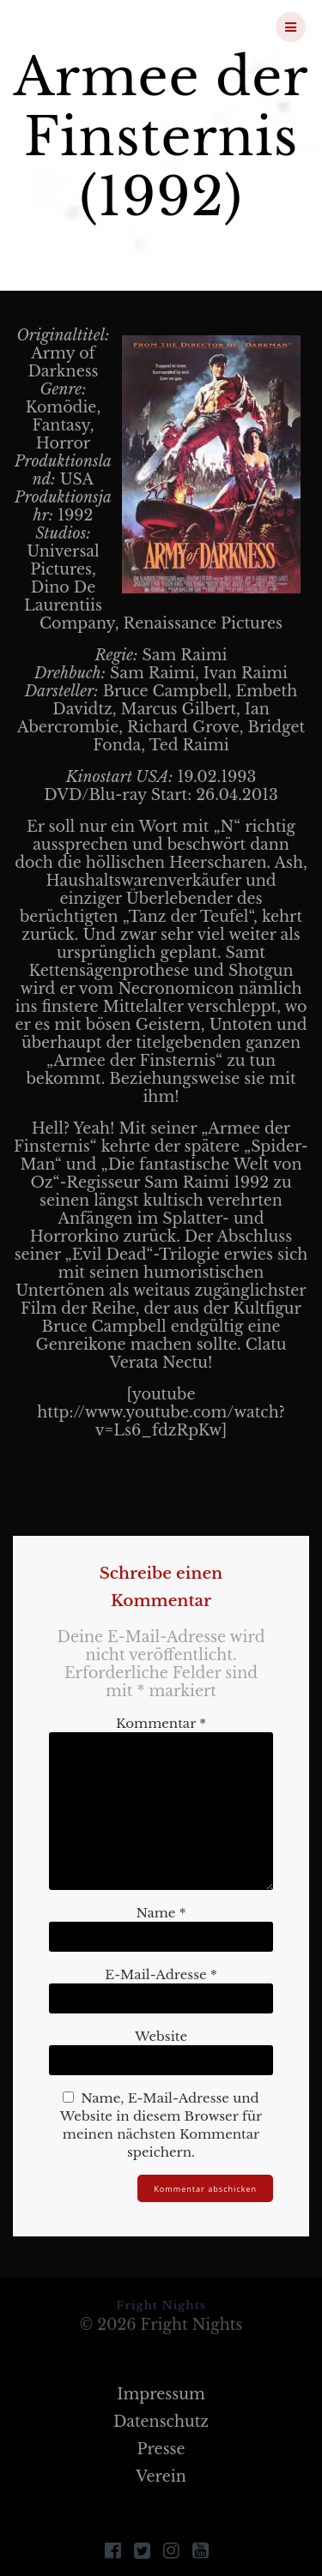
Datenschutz (161, 2421)
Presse (161, 2449)
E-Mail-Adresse (160, 1974)
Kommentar (161, 1723)
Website (161, 2036)
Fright (106, 26)
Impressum (161, 2394)
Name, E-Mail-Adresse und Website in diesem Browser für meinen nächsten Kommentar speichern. (161, 2125)
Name (160, 1913)
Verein (161, 2476)
